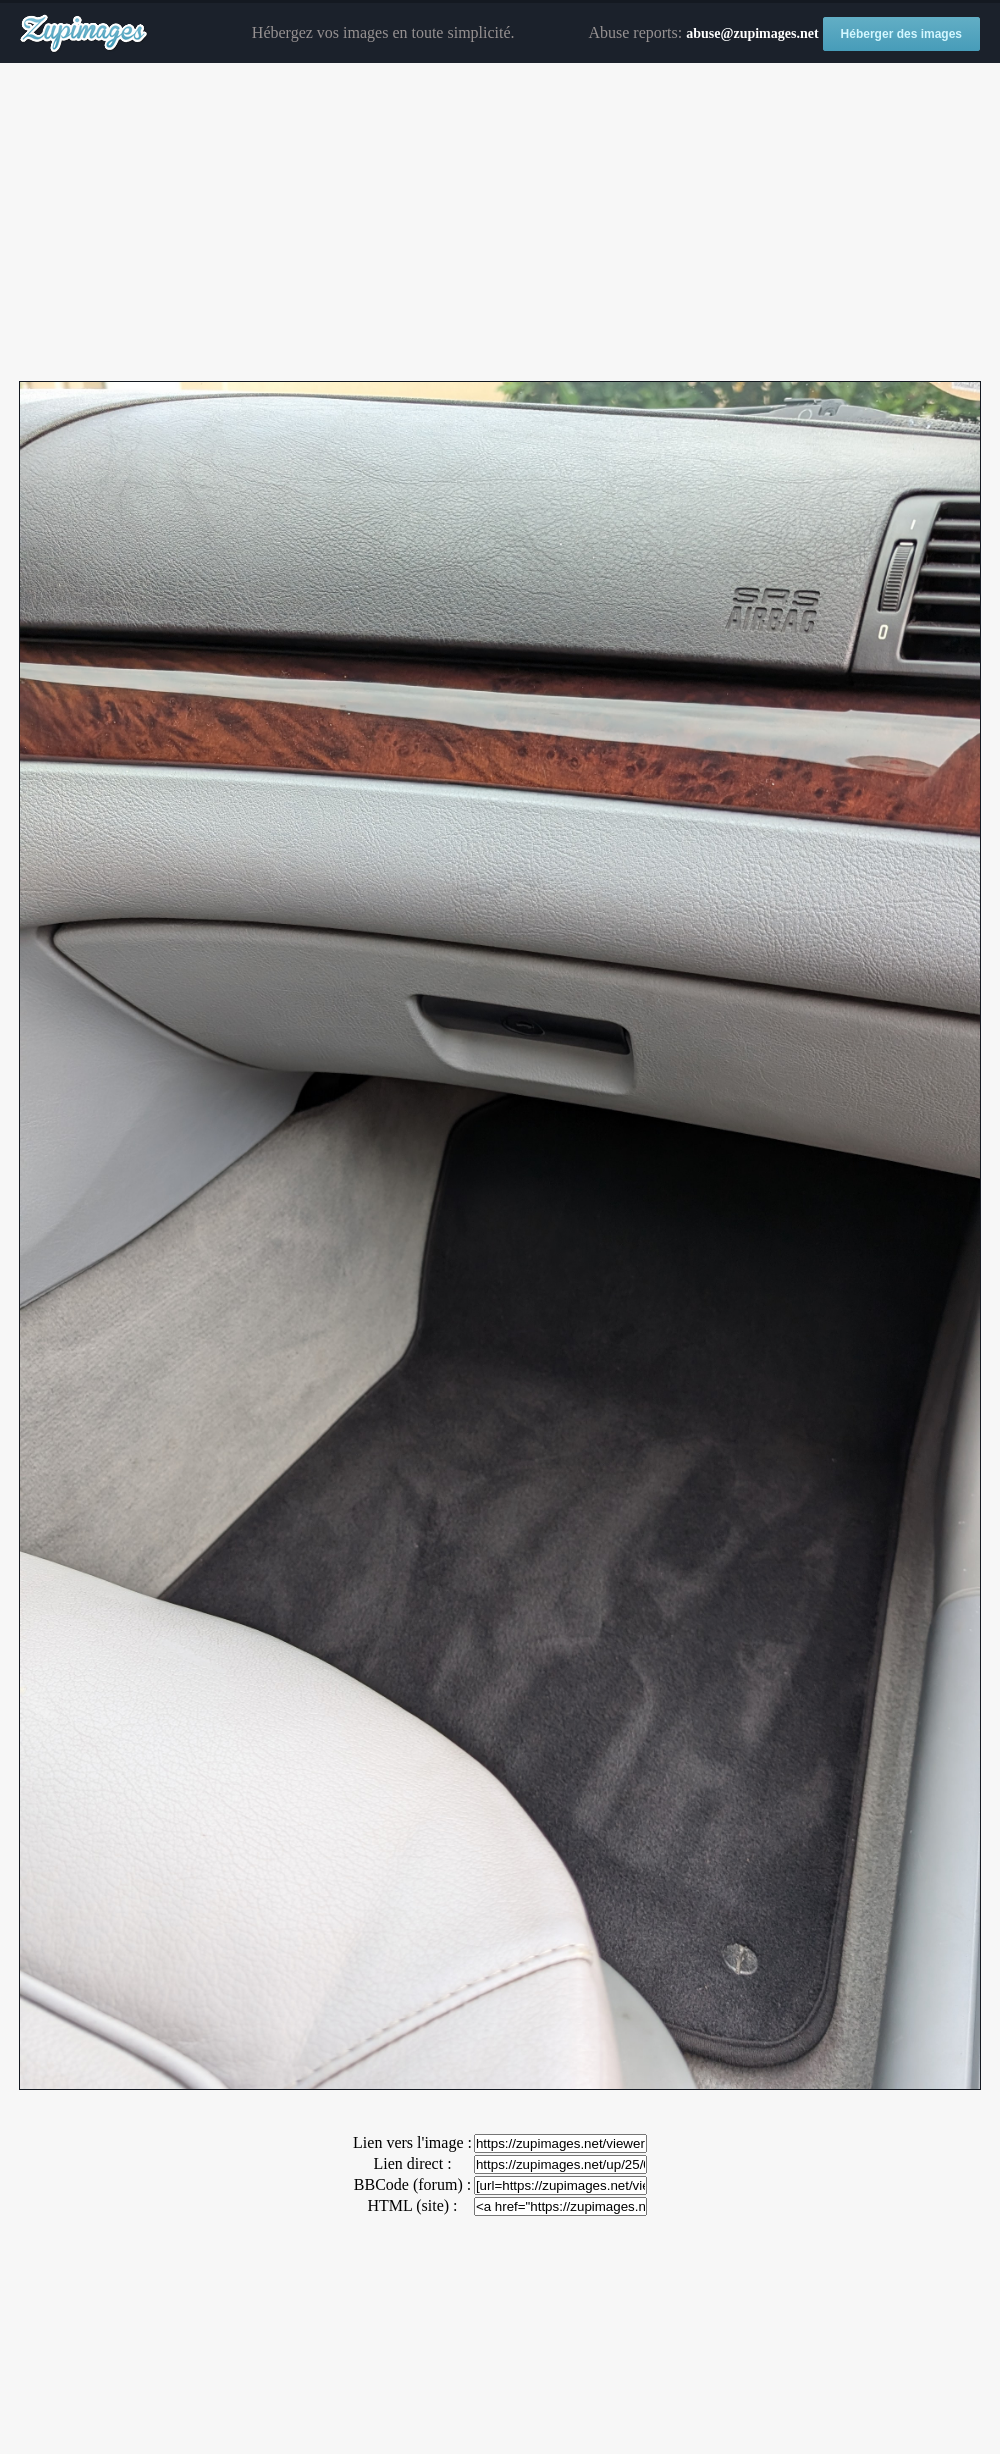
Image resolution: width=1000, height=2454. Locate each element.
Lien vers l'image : (412, 2142)
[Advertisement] (500, 223)
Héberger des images (901, 34)
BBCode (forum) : (412, 2184)
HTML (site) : (412, 2205)
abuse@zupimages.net (752, 33)
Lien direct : (412, 2163)
